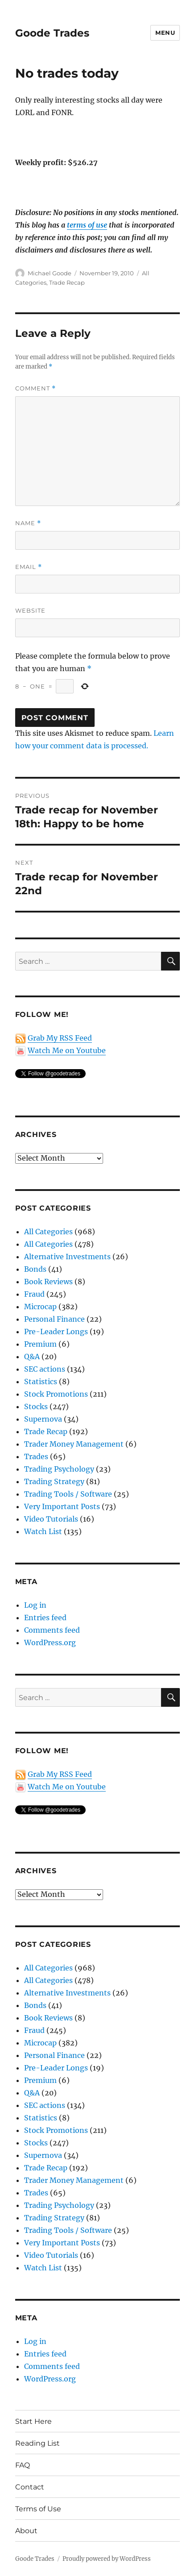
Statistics (40, 1381)
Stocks (36, 1406)
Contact (29, 2487)
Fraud (34, 1294)
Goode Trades (52, 33)
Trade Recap (67, 282)
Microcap (40, 1306)
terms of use (87, 224)
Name (28, 523)
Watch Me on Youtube (67, 1050)
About (26, 2530)
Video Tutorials (51, 1518)
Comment (35, 388)
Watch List (43, 1531)
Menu (165, 32)
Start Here (33, 2421)
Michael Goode (49, 273)
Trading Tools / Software (68, 1493)
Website (30, 610)
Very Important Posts (62, 1506)
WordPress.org (50, 1642)
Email (28, 567)
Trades (36, 1456)
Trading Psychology (59, 1468)
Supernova (43, 1419)
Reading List (37, 2443)
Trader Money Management (74, 1443)
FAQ (22, 2465)
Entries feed (45, 1617)
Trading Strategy (54, 1481)
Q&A (32, 1356)
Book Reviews (48, 1281)
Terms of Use (38, 2509)
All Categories (48, 1231)
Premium (40, 1344)
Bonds (35, 1269)
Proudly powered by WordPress (106, 2559)
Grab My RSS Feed (60, 1037)
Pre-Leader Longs (56, 1331)
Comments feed (52, 1630)
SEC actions (44, 1369)
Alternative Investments (67, 1256)
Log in (35, 1605)
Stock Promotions (56, 1394)
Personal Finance (54, 1319)
